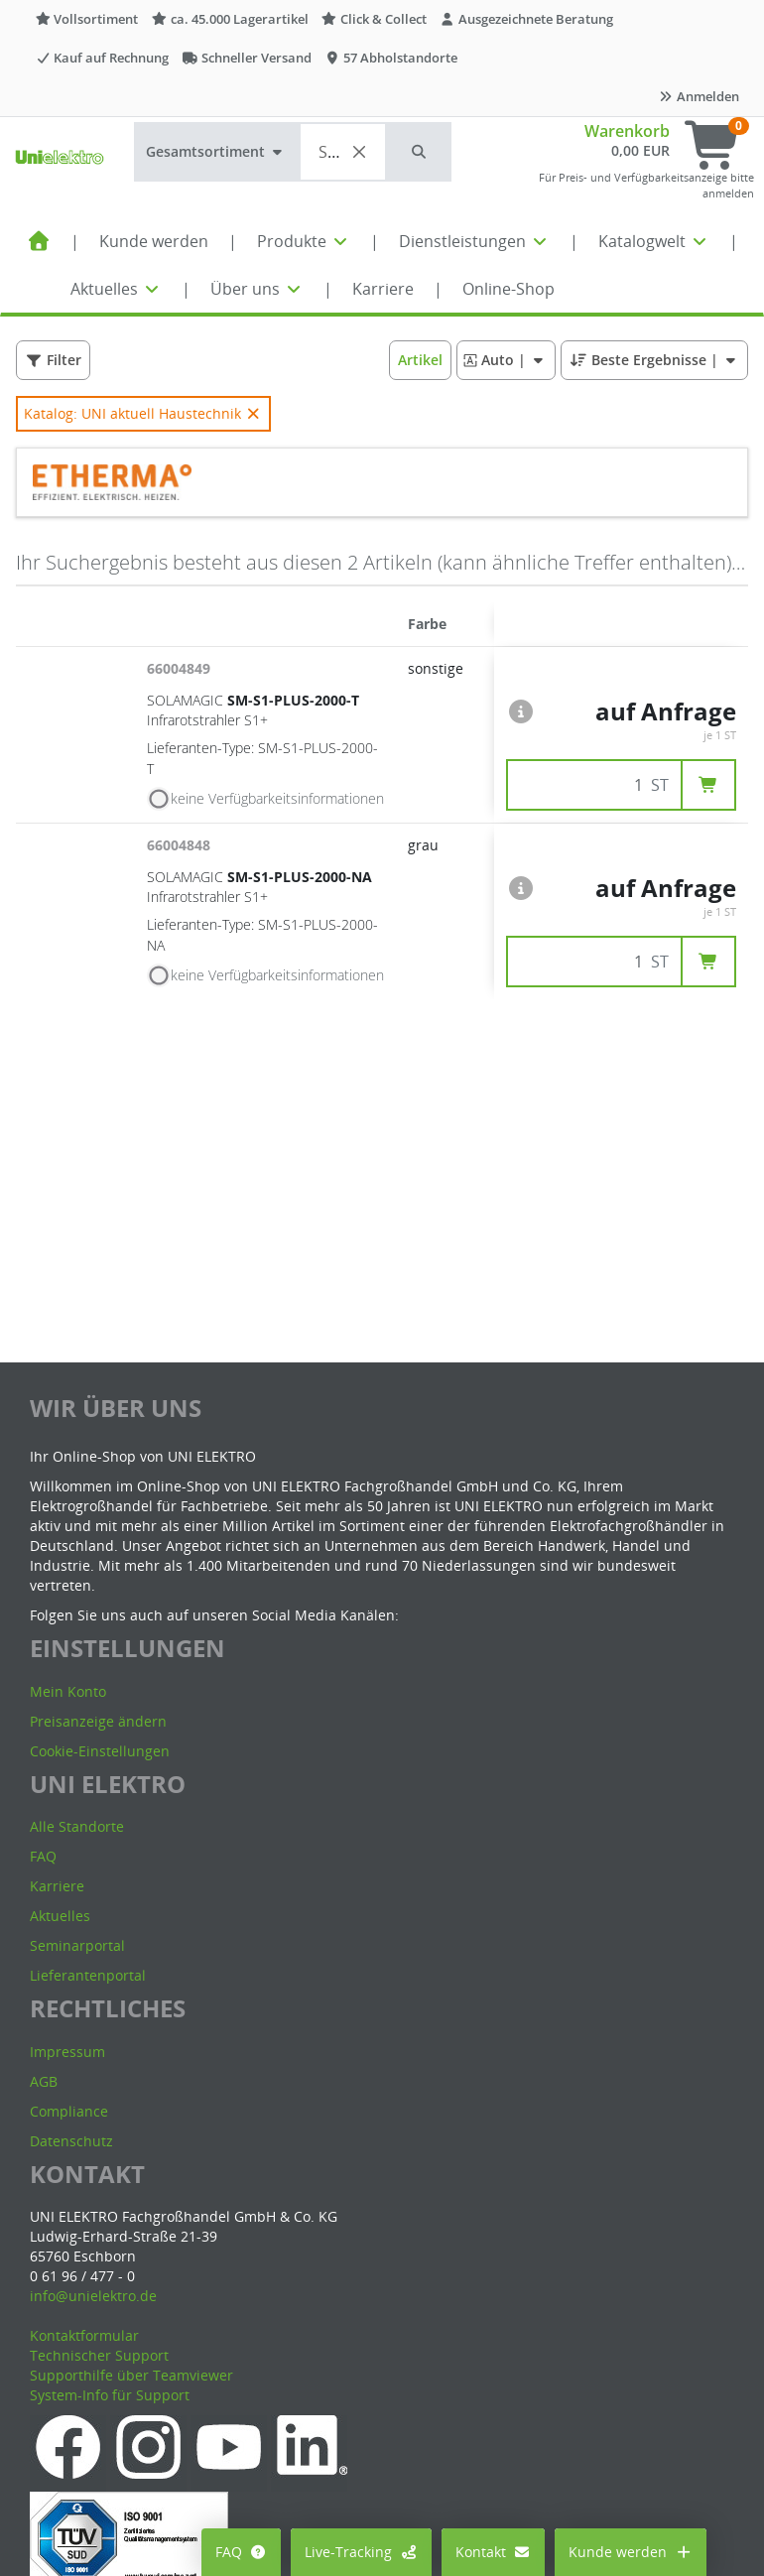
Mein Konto (68, 1691)
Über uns (257, 289)
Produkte (303, 241)
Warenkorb (627, 131)
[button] (419, 152)
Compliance (69, 2111)
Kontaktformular (84, 2335)
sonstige (435, 668)
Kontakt (493, 2551)
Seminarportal (77, 1945)
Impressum (67, 2051)
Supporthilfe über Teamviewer (131, 2375)
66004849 (180, 668)
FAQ (241, 2551)
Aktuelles (116, 289)
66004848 (180, 845)
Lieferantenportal (88, 1975)
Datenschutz (71, 2140)
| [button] (505, 359)
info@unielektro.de (93, 2295)
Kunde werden (153, 241)
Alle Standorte (77, 1826)
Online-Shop (508, 289)
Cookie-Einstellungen (100, 1750)
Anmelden (698, 96)
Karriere (383, 289)
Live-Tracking (361, 2551)
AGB (44, 2081)
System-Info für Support (110, 2394)
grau (423, 845)
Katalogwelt (653, 241)
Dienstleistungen (474, 241)
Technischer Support (99, 2355)
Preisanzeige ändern (98, 1721)
